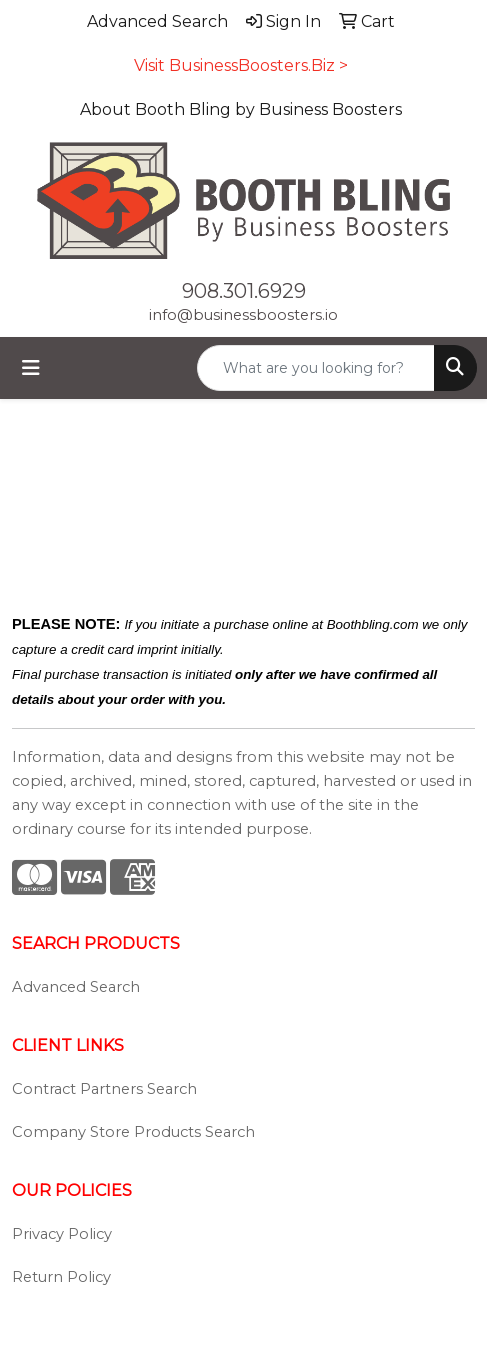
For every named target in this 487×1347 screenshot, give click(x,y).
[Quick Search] (316, 368)
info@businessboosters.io (243, 315)
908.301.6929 (244, 291)
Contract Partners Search (104, 1089)
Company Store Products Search (133, 1132)
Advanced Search (76, 987)
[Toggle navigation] (31, 368)
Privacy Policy (62, 1234)
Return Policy (61, 1277)
